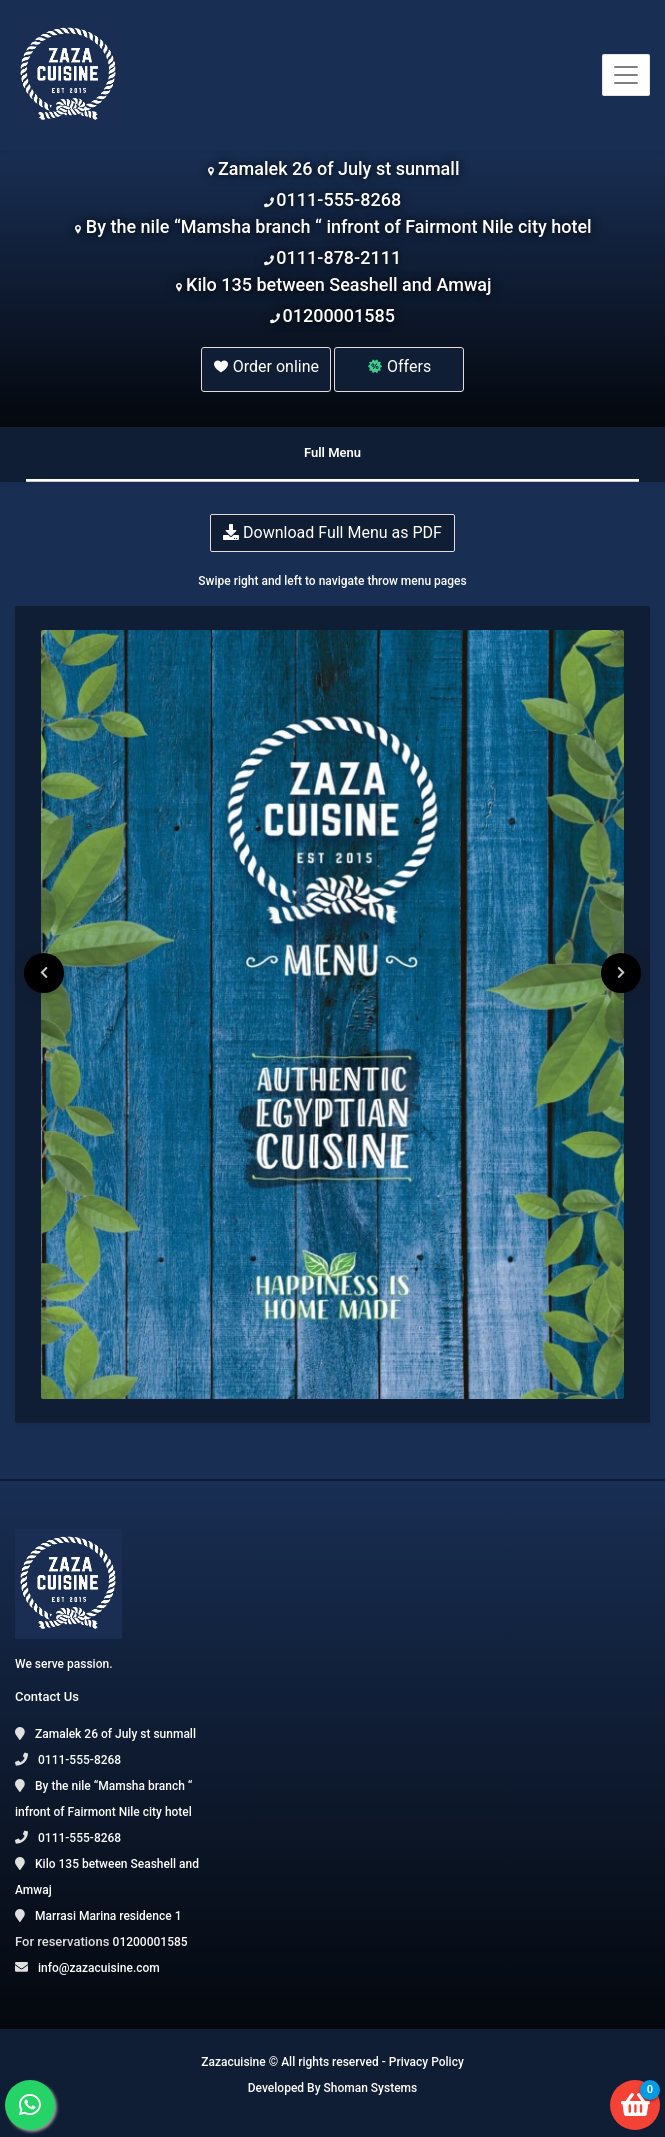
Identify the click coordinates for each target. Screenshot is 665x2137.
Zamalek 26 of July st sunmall (338, 168)
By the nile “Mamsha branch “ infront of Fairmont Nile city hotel (339, 226)
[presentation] (44, 973)
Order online (266, 366)
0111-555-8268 (338, 199)
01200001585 (338, 315)
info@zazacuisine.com (99, 1968)
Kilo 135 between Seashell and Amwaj (338, 284)
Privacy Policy (426, 2062)
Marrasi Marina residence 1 (108, 1916)
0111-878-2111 (338, 257)
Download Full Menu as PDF (332, 532)
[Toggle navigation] (626, 75)
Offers (399, 366)
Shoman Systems (371, 2088)
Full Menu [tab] (332, 452)
